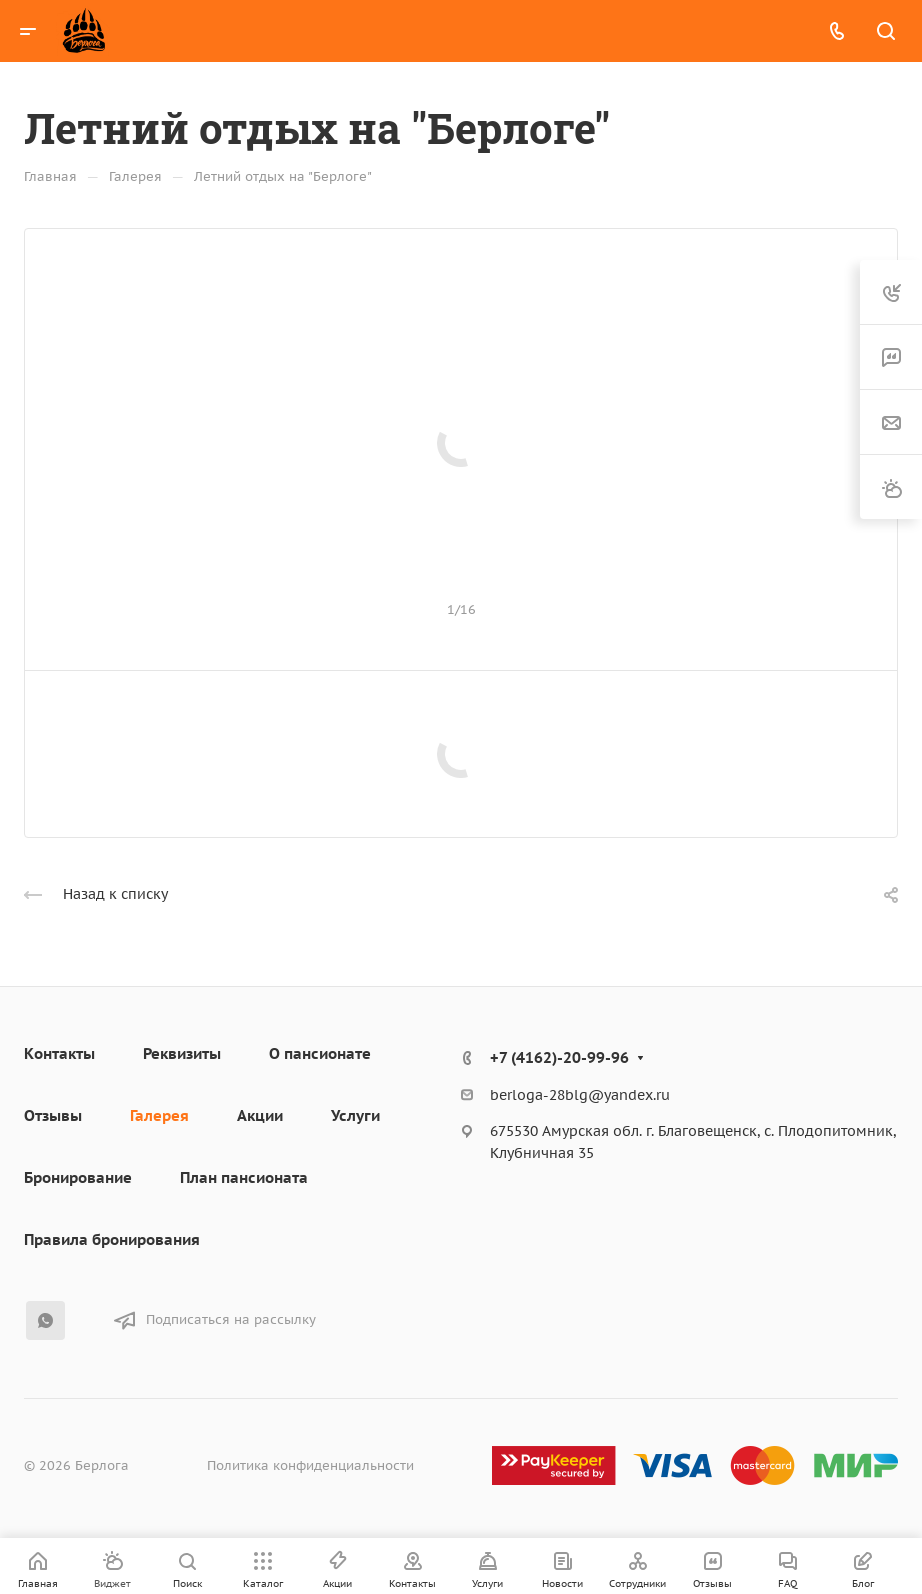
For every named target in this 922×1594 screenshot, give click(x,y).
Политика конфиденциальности (310, 1465)
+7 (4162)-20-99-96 (559, 1057)
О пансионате (320, 1053)
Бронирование (78, 1177)
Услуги (355, 1115)
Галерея (159, 1115)
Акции (260, 1115)
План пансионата (244, 1177)
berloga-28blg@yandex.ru (580, 1095)
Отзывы (53, 1115)
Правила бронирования (112, 1239)
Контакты (59, 1053)
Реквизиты (182, 1053)
